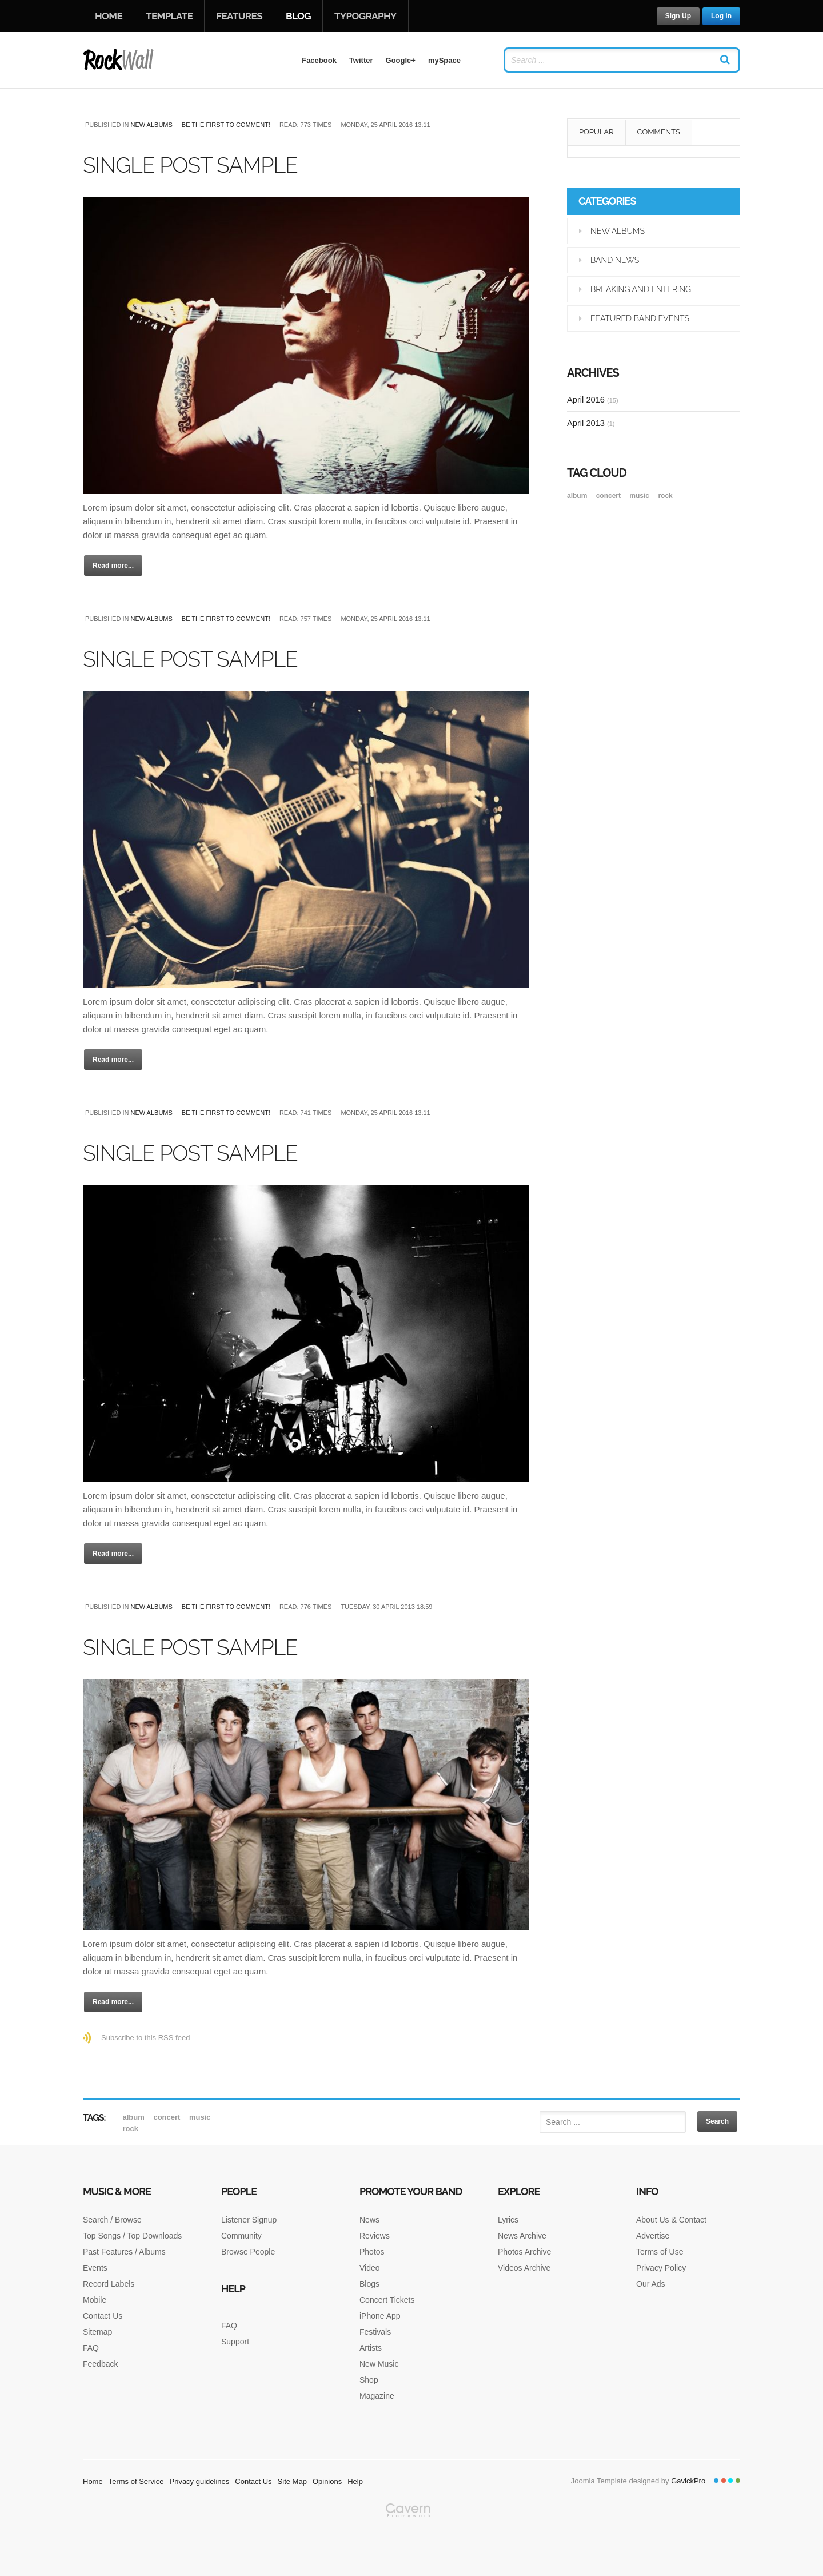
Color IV (738, 2480)
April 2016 (593, 399)
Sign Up (678, 16)
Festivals (375, 2331)
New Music (378, 2363)
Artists (370, 2347)
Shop (368, 2379)
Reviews (374, 2235)
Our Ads (650, 2283)
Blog (298, 16)
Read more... (113, 566)
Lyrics (508, 2219)
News (369, 2219)
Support (235, 2341)
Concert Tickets (386, 2299)
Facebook (319, 60)
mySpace (444, 60)
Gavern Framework (411, 2539)
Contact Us (102, 2315)
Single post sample (210, 163)
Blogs (369, 2283)
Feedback (100, 2363)
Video (369, 2267)
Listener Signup (249, 2219)
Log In (721, 16)
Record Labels (108, 2283)
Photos (372, 2251)
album (578, 496)
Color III (730, 2480)
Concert (609, 496)
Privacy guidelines (200, 2481)
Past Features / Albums (124, 2251)
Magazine (376, 2395)
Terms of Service (136, 2481)
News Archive (522, 2235)
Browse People (248, 2251)
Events (95, 2267)
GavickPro (688, 2481)
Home (108, 16)
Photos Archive (524, 2251)
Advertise (652, 2235)
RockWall (118, 60)
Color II (723, 2480)
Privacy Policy (661, 2267)
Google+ (401, 60)
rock (665, 496)
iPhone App (380, 2315)
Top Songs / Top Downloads (132, 2235)
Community (241, 2235)
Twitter (361, 60)
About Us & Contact (671, 2219)
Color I (716, 2480)
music (640, 496)
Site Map (292, 2481)
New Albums (151, 124)
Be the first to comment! (226, 124)
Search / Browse (112, 2219)
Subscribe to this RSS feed (145, 2037)
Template (169, 16)
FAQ (91, 2347)
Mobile (94, 2299)
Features (239, 16)
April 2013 (591, 423)
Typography (365, 16)
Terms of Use (659, 2251)
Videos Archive (524, 2267)
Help (355, 2481)
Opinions (327, 2481)
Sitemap (97, 2331)
